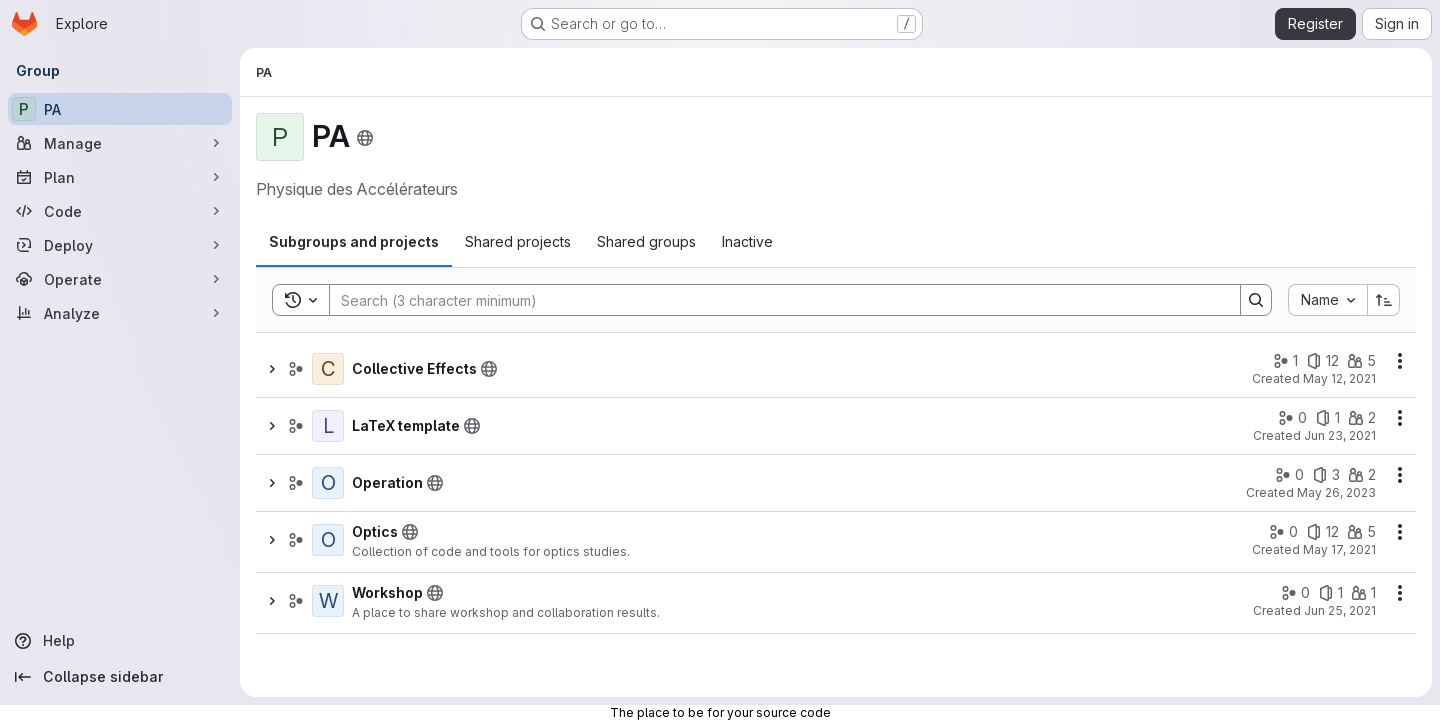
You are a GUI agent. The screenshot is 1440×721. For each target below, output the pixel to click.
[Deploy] (120, 245)
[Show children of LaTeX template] (272, 426)
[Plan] (120, 177)
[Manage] (120, 143)
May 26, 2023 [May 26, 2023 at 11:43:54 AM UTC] (1336, 492)
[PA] (120, 109)
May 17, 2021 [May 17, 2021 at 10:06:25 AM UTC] (1339, 549)
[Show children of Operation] (272, 483)
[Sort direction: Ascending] (1384, 300)
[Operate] (120, 279)
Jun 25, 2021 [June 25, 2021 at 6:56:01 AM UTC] (1340, 610)
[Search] (775, 300)
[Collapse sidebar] (120, 677)
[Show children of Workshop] (272, 601)
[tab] (354, 242)
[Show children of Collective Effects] (272, 369)
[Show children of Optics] (272, 540)
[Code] (120, 211)
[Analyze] (120, 313)
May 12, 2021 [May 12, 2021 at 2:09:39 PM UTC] (1339, 378)
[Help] (120, 641)
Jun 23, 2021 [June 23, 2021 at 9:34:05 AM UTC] (1340, 435)
